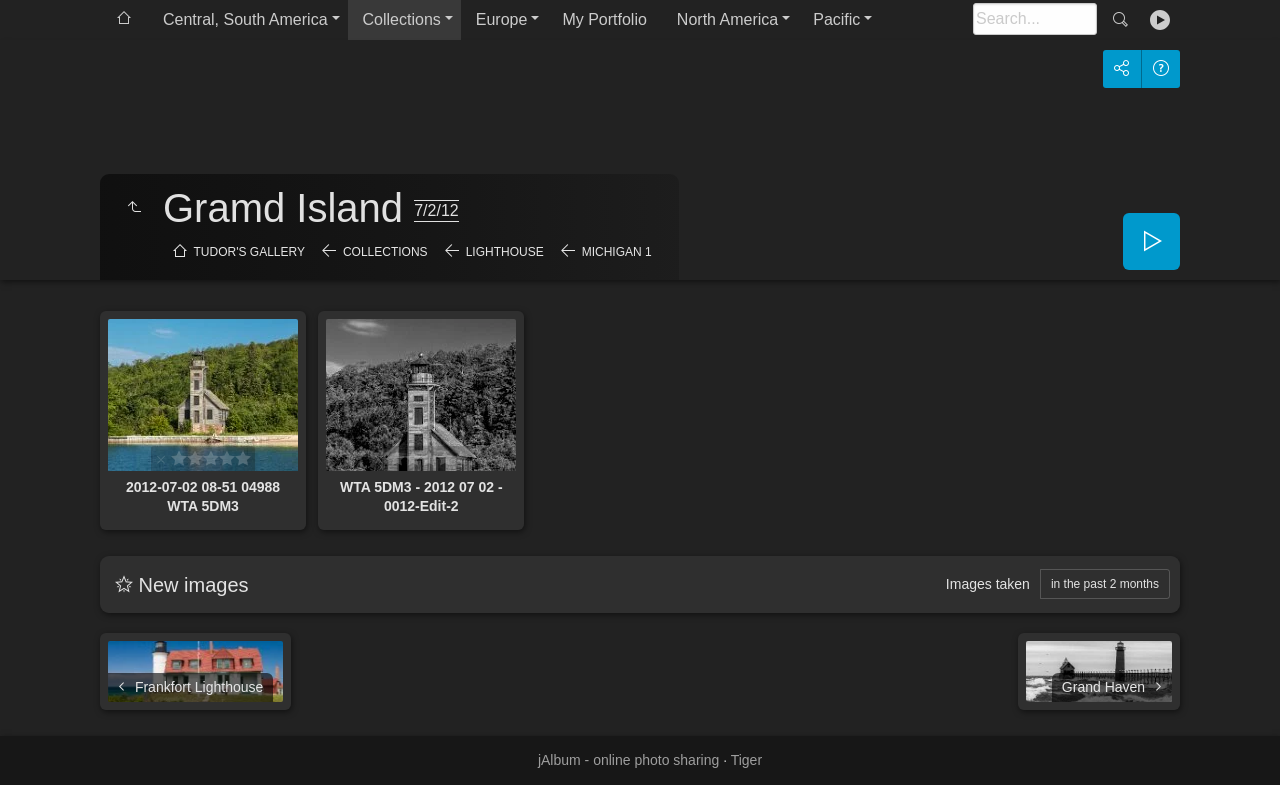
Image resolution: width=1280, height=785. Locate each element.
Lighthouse (505, 252)
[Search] (1035, 19)
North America (727, 19)
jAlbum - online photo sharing (628, 760)
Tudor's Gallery (249, 252)
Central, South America (245, 19)
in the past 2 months (1105, 584)
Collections (402, 19)
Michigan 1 (617, 252)
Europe (502, 19)
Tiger (746, 760)
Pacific (836, 19)
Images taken (988, 584)
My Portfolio (604, 19)
